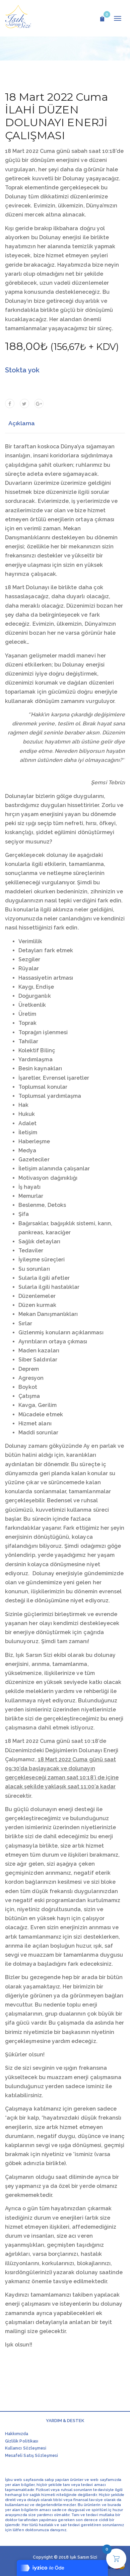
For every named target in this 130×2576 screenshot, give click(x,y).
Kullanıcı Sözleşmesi (25, 2448)
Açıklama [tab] (21, 423)
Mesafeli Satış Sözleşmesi (31, 2455)
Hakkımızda (16, 2433)
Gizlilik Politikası (21, 2441)
